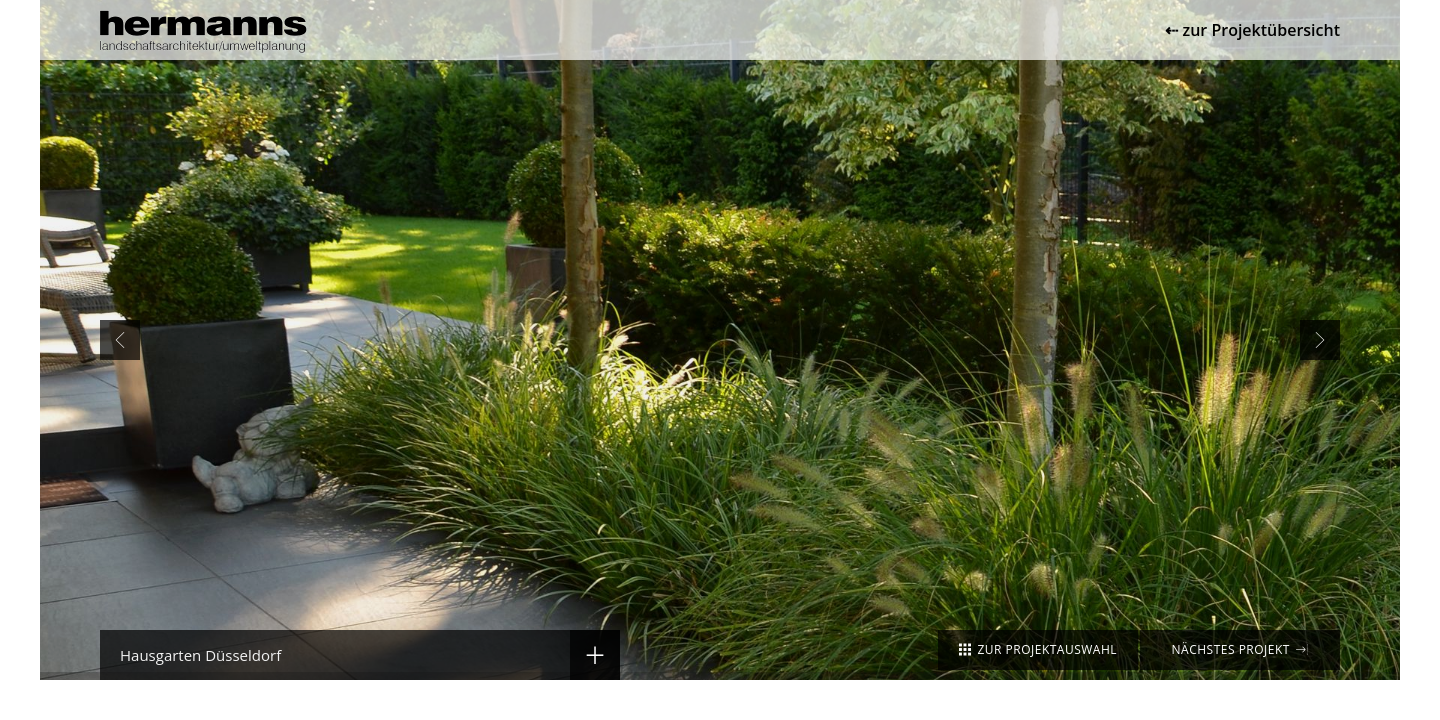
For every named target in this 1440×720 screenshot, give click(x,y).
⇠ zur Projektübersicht (1252, 30)
